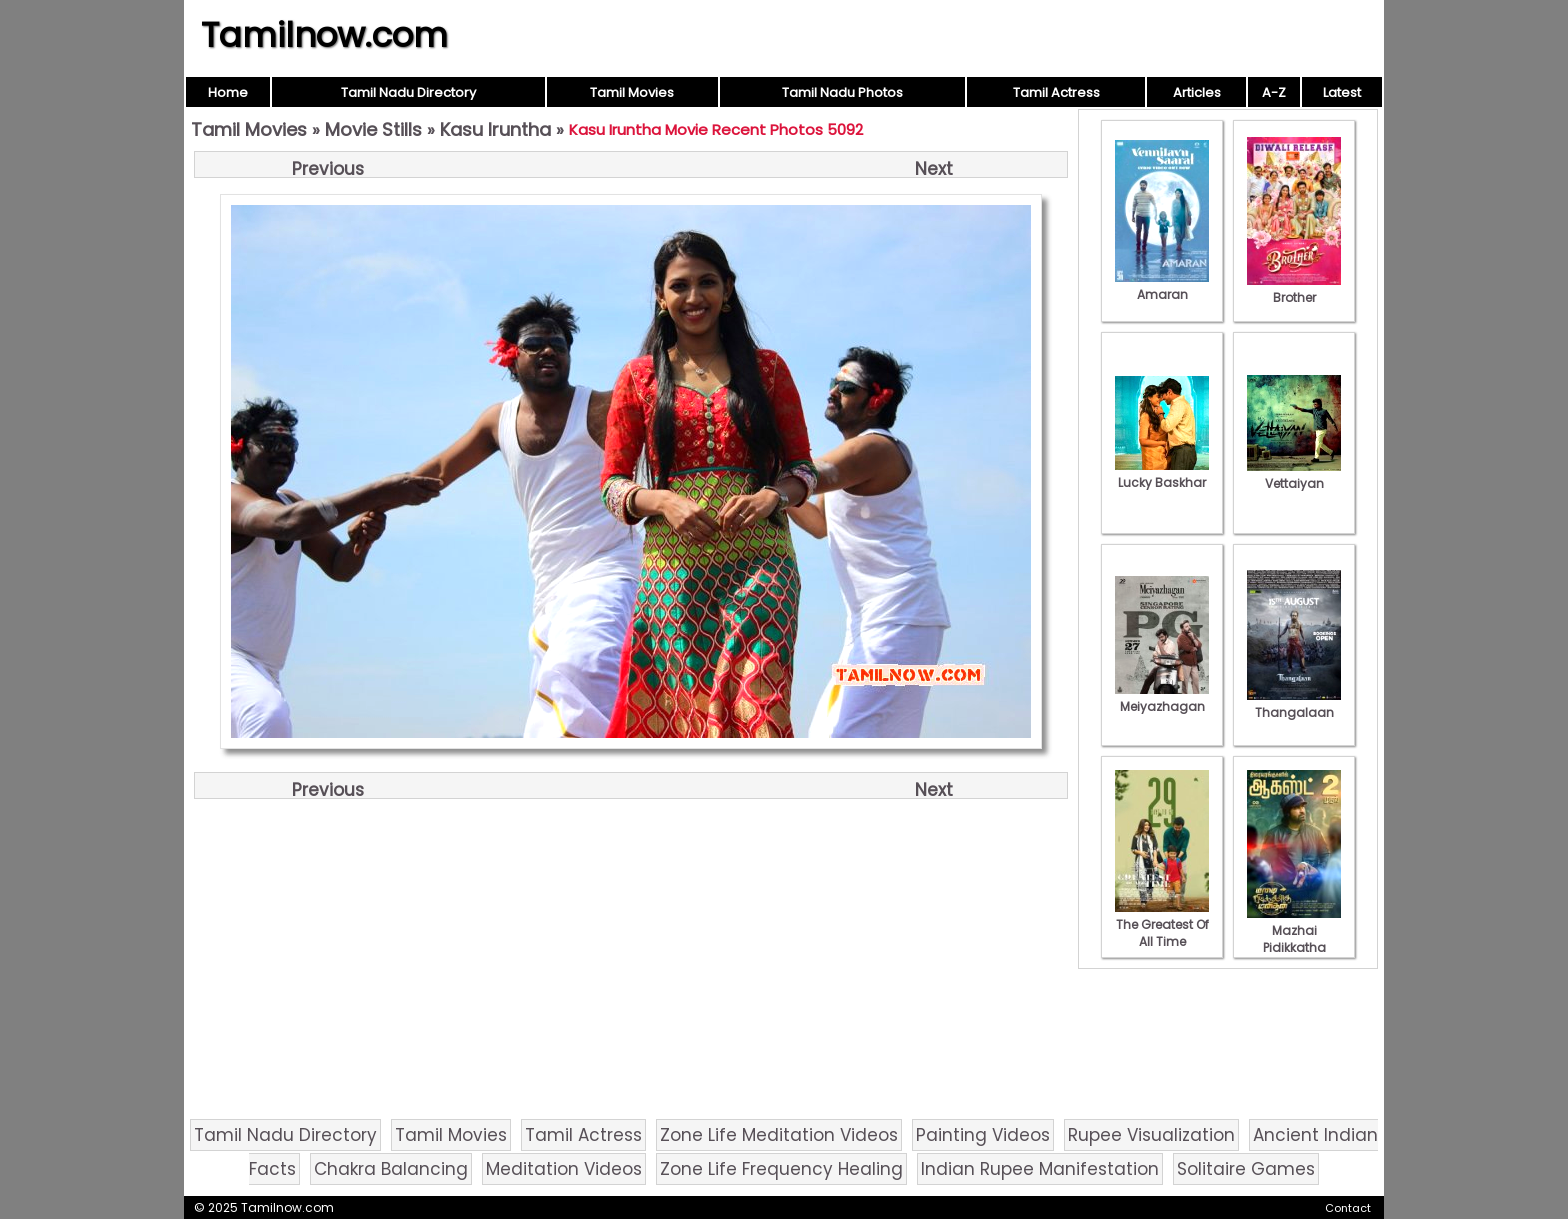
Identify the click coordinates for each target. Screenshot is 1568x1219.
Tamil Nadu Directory (408, 92)
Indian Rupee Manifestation (1040, 1169)
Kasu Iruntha (495, 129)
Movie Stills (373, 129)
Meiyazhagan (1162, 698)
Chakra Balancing (391, 1169)
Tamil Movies (632, 92)
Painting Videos (983, 1135)
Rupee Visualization (1151, 1135)
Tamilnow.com (324, 35)
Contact (1348, 1208)
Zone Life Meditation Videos (779, 1135)
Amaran (1162, 286)
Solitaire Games (1246, 1169)
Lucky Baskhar (1162, 474)
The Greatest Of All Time (1162, 924)
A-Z (1274, 92)
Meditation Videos (564, 1169)
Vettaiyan (1294, 475)
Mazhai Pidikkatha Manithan (1294, 939)
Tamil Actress (1056, 92)
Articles (1197, 92)
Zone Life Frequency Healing (781, 1169)
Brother (1294, 289)
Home (228, 92)
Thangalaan (1294, 704)
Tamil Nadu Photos (842, 92)
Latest (1342, 92)
